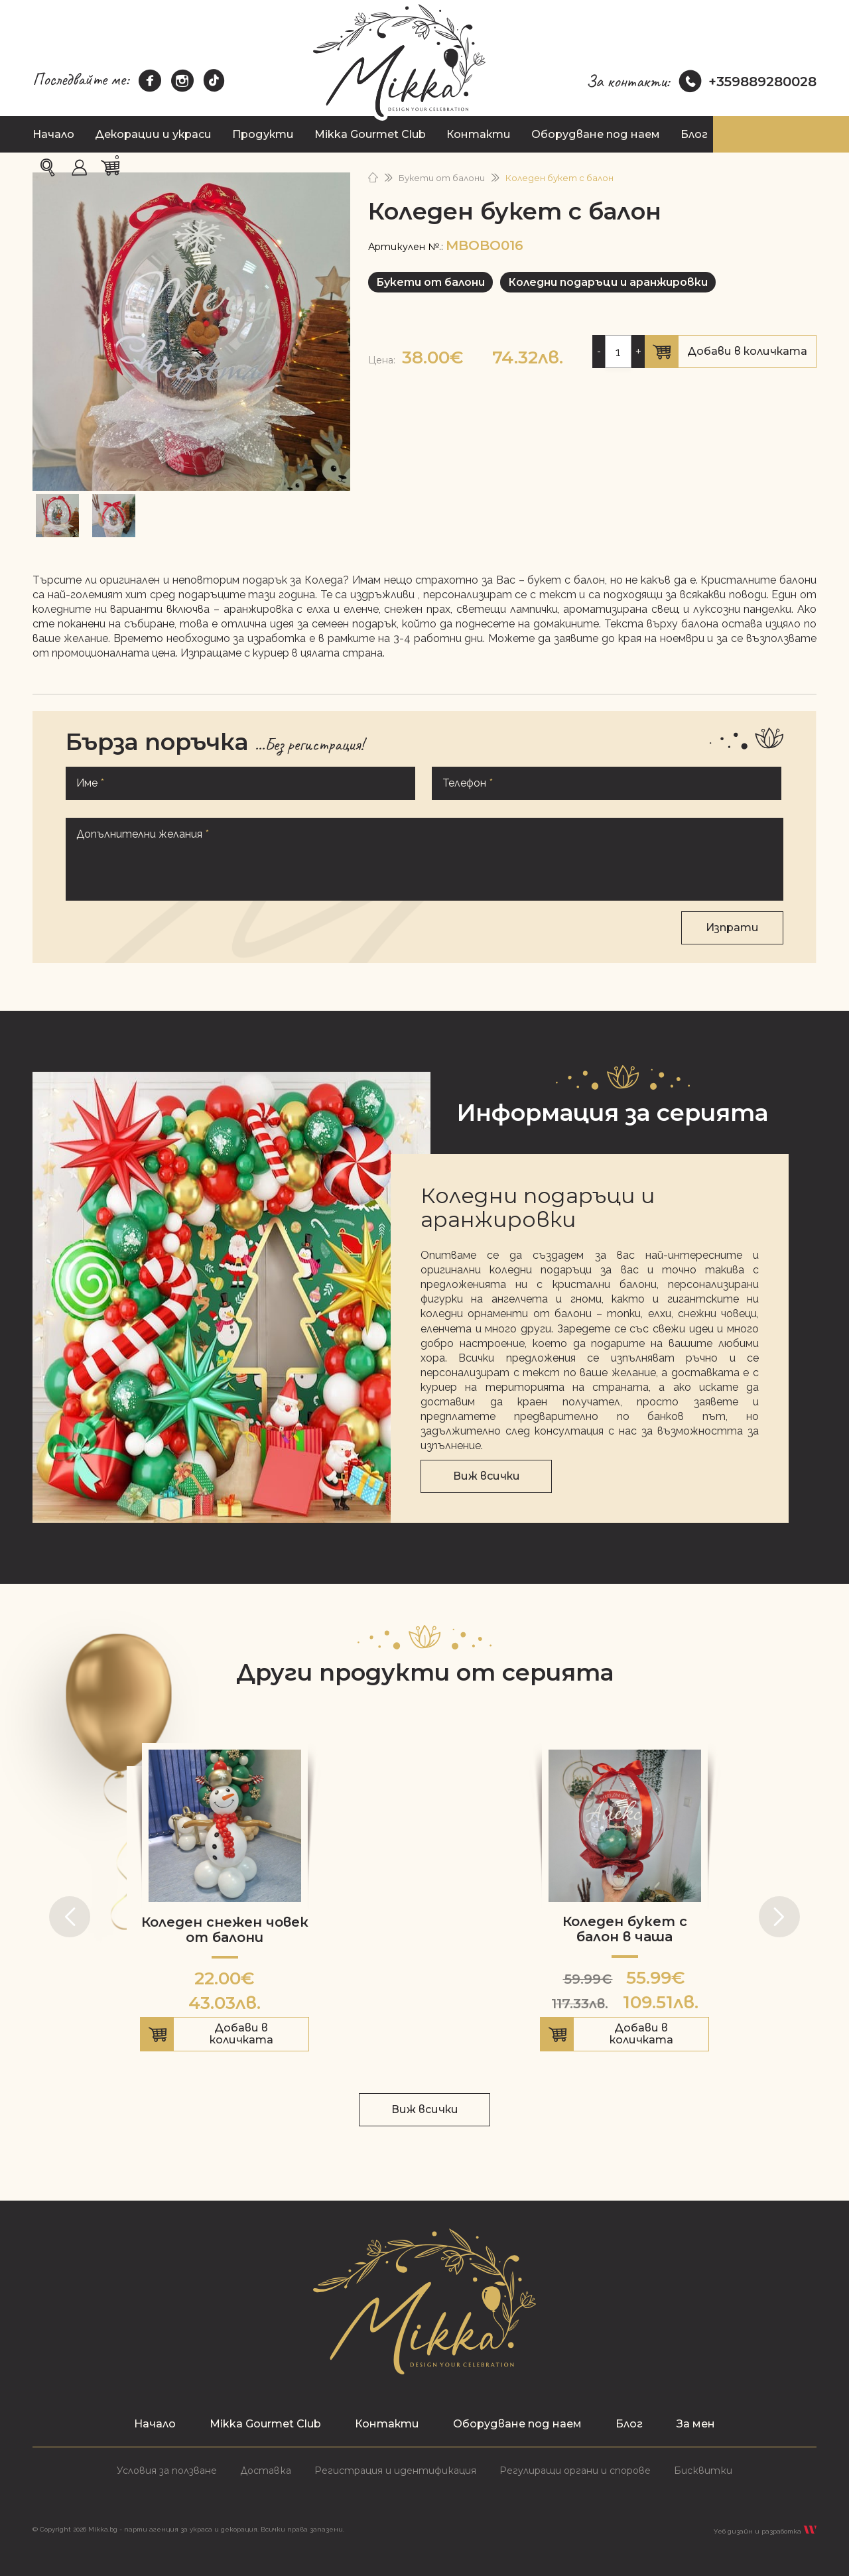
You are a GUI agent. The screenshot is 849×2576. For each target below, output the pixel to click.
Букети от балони (442, 178)
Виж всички (486, 1476)
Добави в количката (730, 353)
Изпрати (732, 927)
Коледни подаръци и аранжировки (608, 282)
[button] (69, 1916)
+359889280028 (747, 81)
